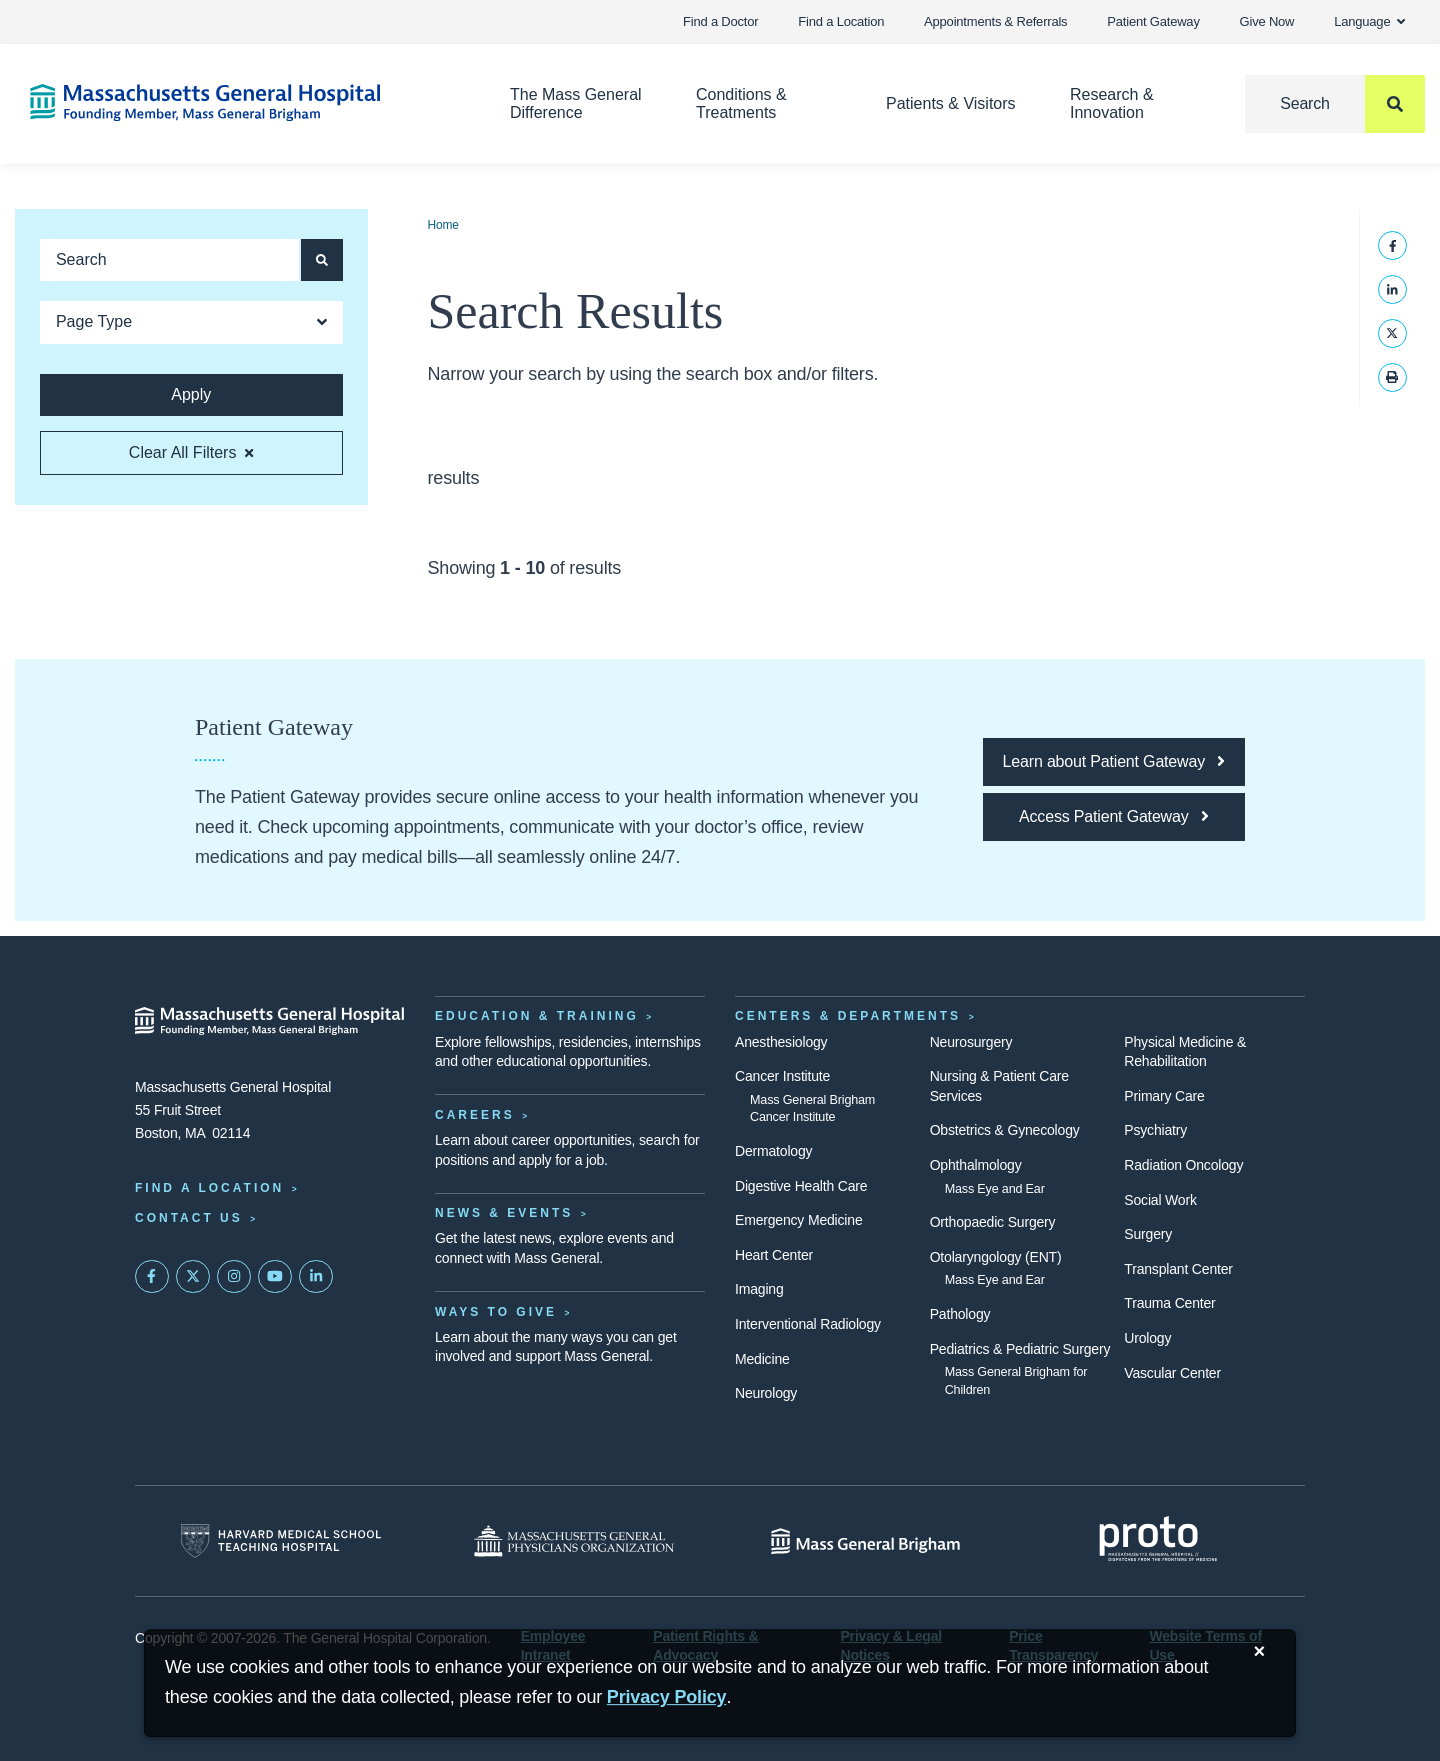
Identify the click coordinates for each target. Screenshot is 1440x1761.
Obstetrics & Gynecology (1005, 1130)
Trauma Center (1169, 1303)
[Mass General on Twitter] (193, 1277)
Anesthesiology (781, 1042)
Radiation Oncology (1183, 1165)
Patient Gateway (1153, 21)
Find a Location (841, 21)
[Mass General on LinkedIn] (316, 1277)
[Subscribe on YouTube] (275, 1277)
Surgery (1148, 1234)
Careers (475, 1115)
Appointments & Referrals (995, 21)
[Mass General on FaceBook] (152, 1277)
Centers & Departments (848, 1016)
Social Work (1160, 1200)
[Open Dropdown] (191, 322)
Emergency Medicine (798, 1220)
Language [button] (1369, 21)
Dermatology (773, 1151)
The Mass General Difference (576, 103)
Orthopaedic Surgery (993, 1222)
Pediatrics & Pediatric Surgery (1020, 1349)
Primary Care (1164, 1096)
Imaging (759, 1289)
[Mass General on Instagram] (234, 1277)
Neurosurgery (971, 1042)
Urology (1147, 1338)
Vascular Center (1172, 1373)
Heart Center (774, 1255)
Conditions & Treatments (741, 103)
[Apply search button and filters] (322, 260)
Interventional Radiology (808, 1324)
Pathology (960, 1314)
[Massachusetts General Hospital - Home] (270, 1021)
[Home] (240, 102)
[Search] (1335, 104)
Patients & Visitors (951, 103)
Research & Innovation (1112, 103)
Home (443, 225)
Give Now (1267, 21)
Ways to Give (496, 1312)
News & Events (504, 1213)
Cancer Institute (782, 1076)
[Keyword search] (169, 260)
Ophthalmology (976, 1165)
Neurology (766, 1393)
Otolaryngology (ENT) (996, 1257)
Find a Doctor (720, 21)
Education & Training (537, 1016)
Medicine (762, 1359)
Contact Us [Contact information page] (189, 1218)
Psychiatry (1155, 1130)
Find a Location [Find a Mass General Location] (209, 1188)
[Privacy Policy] (667, 1697)
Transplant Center (1178, 1269)
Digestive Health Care (801, 1186)
